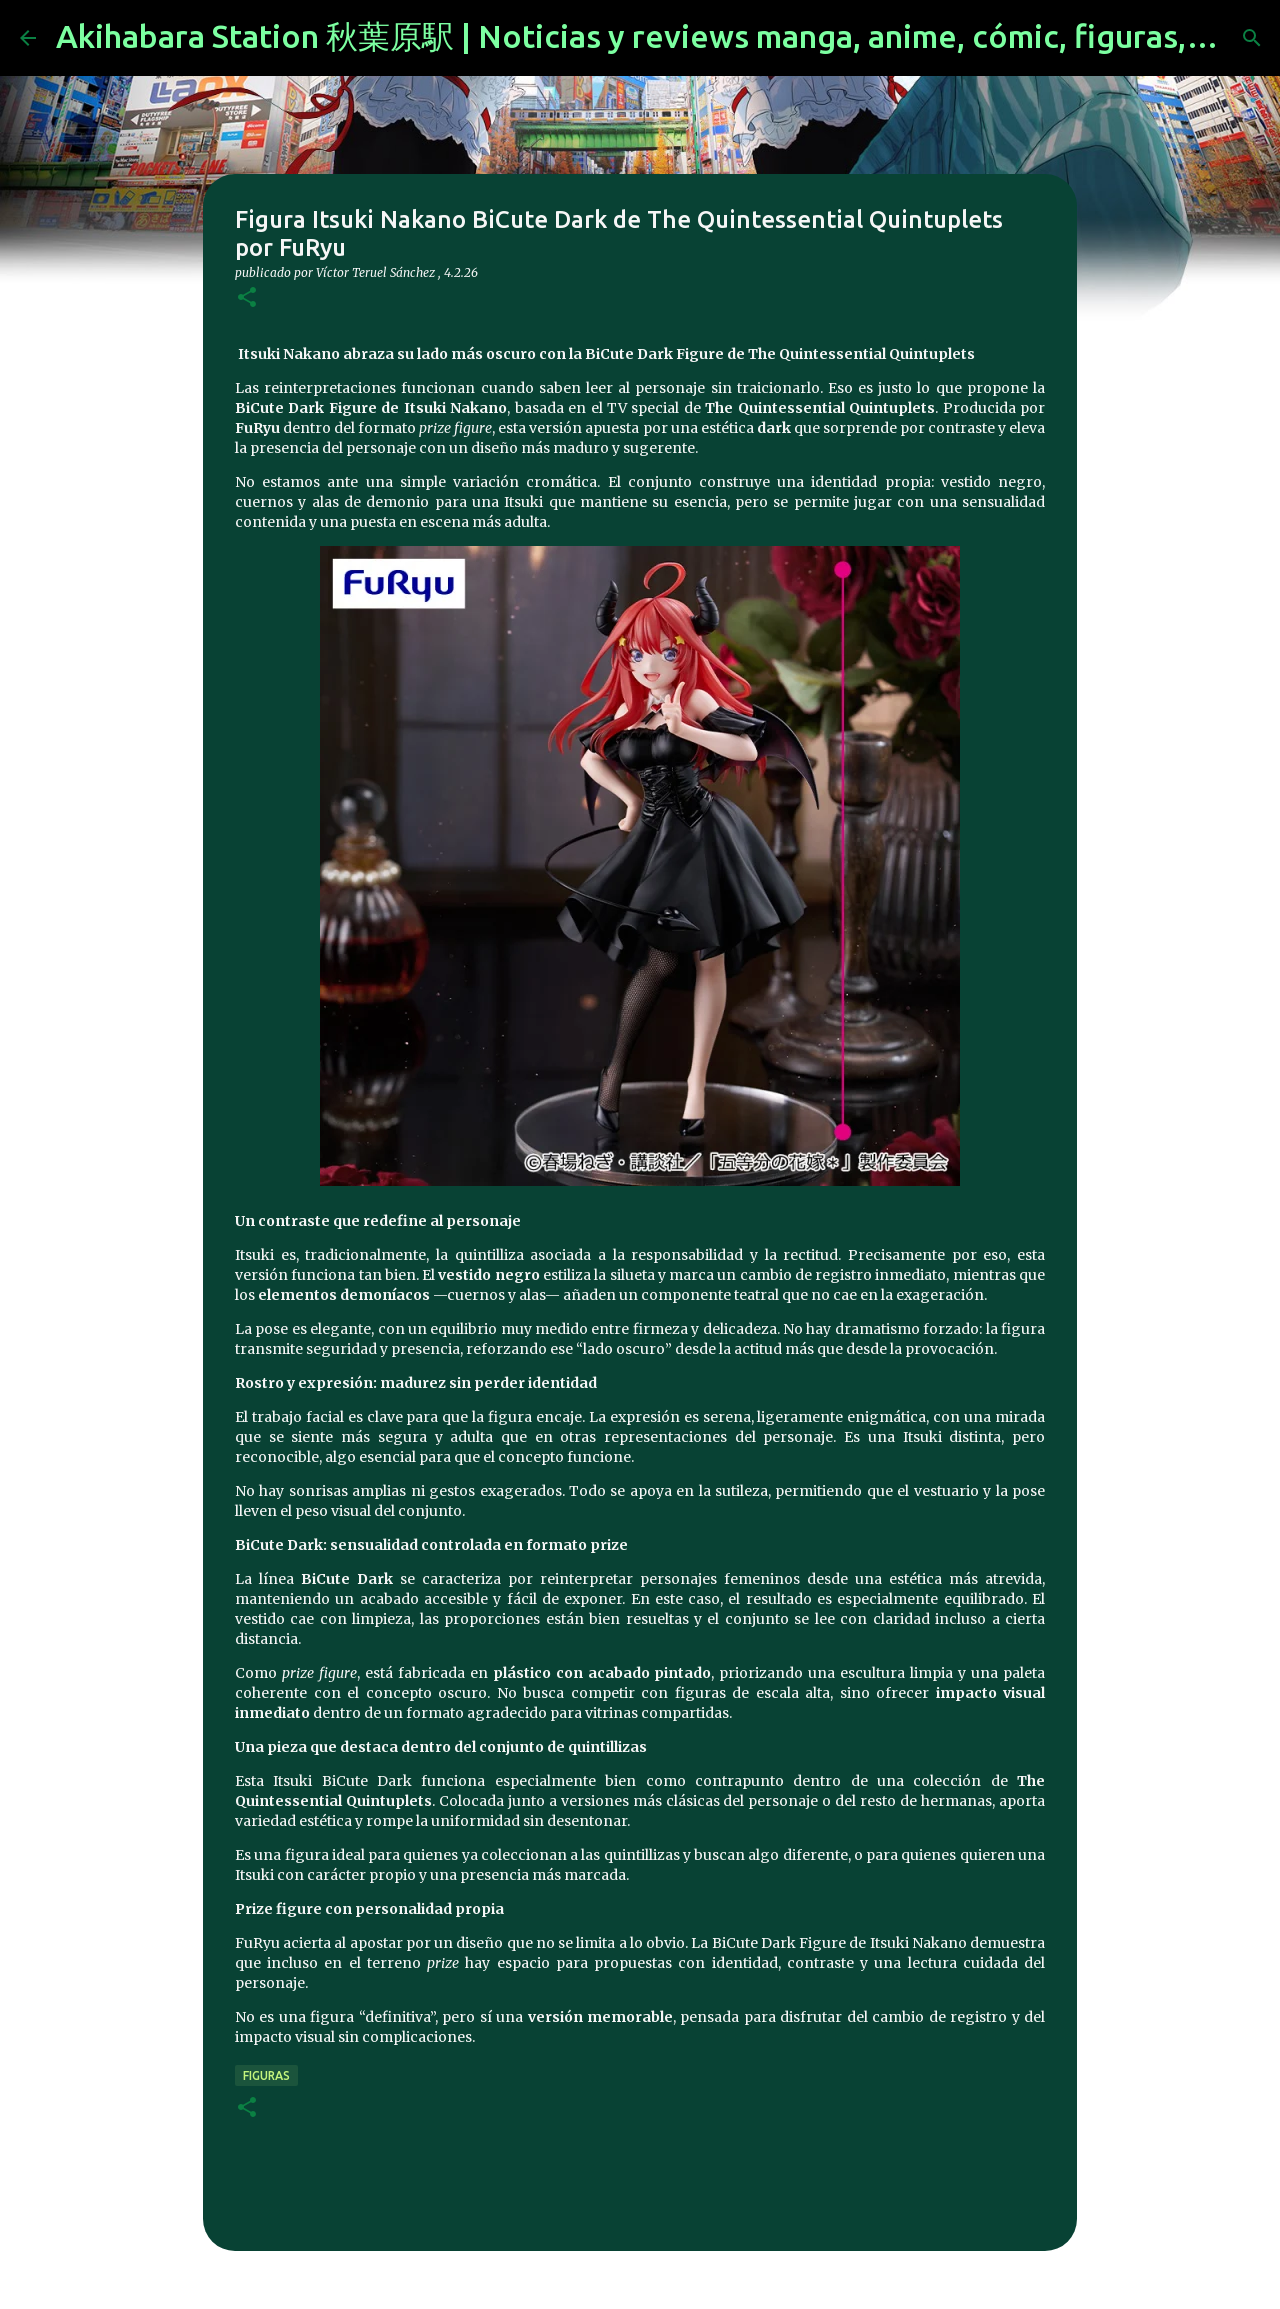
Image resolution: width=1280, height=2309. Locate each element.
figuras (266, 2075)
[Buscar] (1252, 38)
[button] (247, 298)
